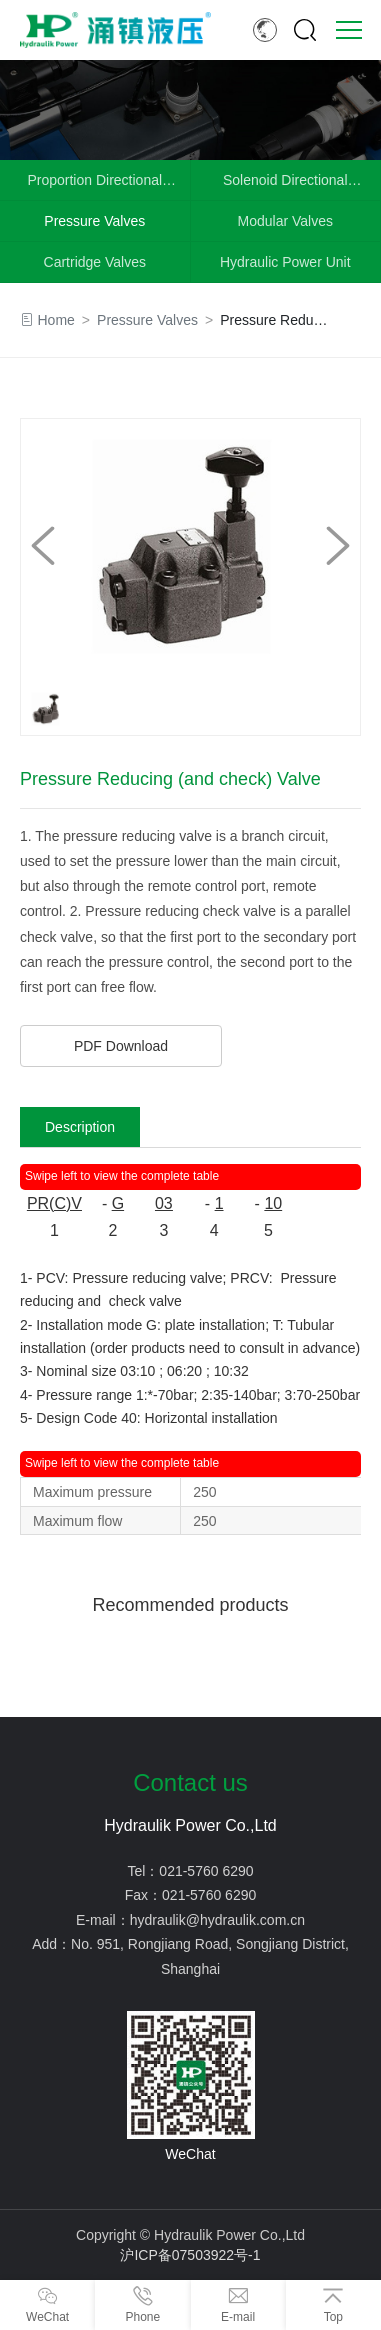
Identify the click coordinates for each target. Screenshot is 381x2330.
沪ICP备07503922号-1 (190, 2255)
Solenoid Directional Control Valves (285, 186)
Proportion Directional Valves (94, 186)
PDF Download (121, 1046)
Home (56, 320)
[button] (338, 546)
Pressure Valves (94, 221)
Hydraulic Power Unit (285, 262)
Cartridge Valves (95, 262)
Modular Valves (285, 221)
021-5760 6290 (206, 1871)
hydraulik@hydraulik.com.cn (217, 1920)
